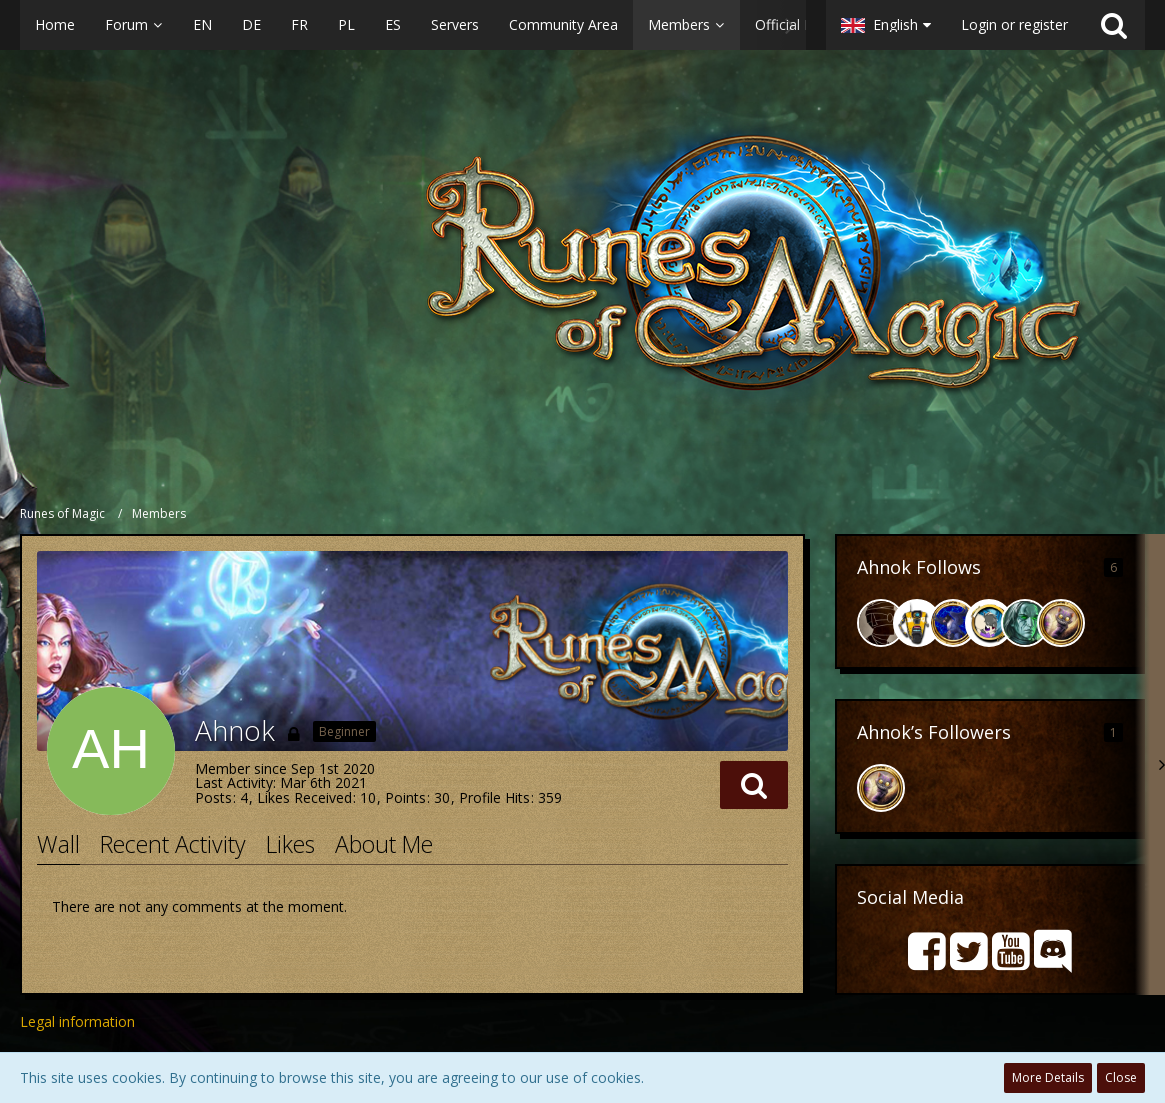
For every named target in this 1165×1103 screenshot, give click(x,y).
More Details (1048, 1077)
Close (1121, 1077)
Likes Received (304, 797)
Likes (290, 844)
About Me (384, 844)
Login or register (1014, 24)
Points (405, 797)
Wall (58, 844)
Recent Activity (173, 844)
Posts (213, 797)
